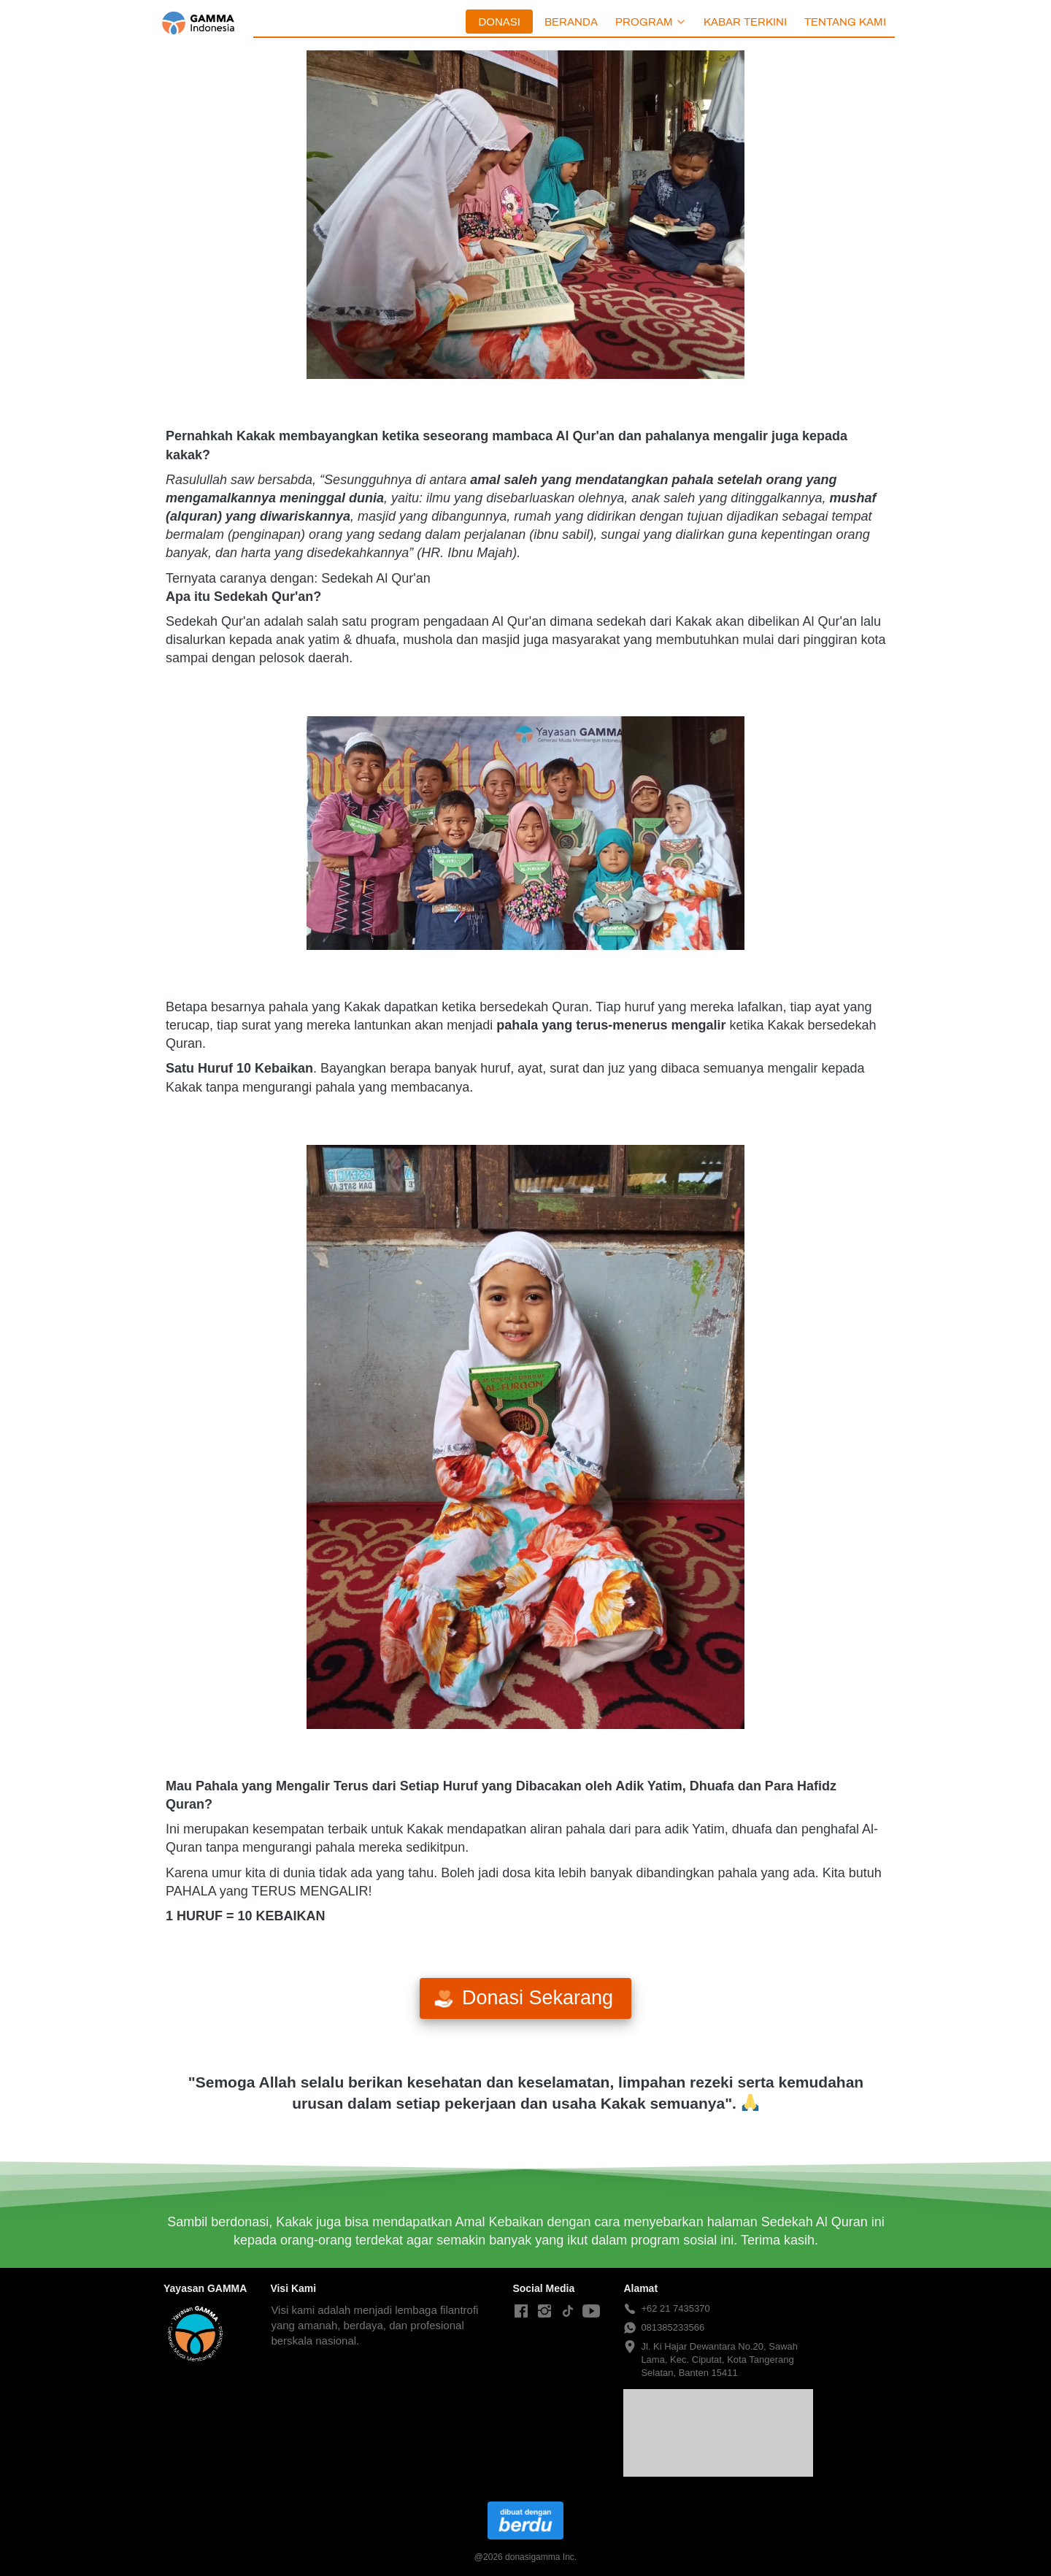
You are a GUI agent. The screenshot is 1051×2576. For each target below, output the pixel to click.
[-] (521, 2311)
